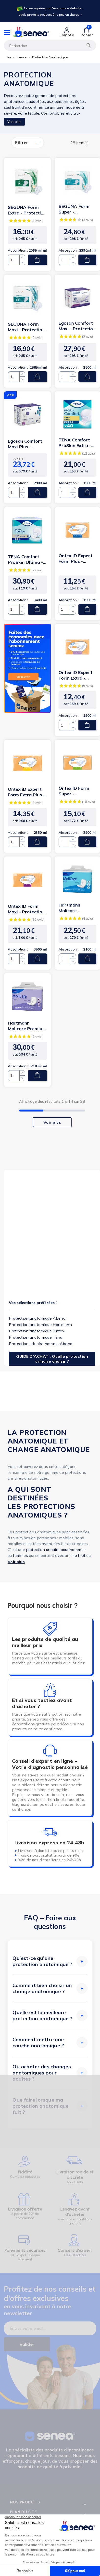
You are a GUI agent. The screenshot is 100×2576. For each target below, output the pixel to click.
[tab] (49, 1961)
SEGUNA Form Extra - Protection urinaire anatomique (27, 210)
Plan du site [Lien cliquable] (23, 2512)
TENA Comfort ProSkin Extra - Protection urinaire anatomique (75, 442)
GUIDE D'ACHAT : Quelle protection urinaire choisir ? (52, 1359)
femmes (20, 1555)
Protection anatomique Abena (37, 1318)
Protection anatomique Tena (35, 1337)
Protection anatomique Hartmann (40, 1324)
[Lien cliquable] (67, 32)
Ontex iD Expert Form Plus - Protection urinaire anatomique (75, 558)
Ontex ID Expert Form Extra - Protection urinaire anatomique (75, 675)
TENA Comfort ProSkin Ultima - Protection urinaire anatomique (25, 559)
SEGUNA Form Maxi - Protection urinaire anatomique (26, 326)
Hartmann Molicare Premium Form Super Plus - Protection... (27, 1025)
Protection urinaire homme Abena (40, 1343)
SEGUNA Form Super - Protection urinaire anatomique (74, 209)
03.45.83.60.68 (75, 2255)
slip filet (78, 1555)
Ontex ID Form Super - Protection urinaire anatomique (74, 791)
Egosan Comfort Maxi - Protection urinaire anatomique (77, 325)
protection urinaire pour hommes (56, 1549)
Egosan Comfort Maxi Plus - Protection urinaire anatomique (25, 443)
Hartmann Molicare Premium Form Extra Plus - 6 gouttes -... (74, 907)
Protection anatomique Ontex (36, 1330)
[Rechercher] (50, 45)
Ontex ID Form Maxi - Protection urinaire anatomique (26, 909)
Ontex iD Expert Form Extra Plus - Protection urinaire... (26, 792)
